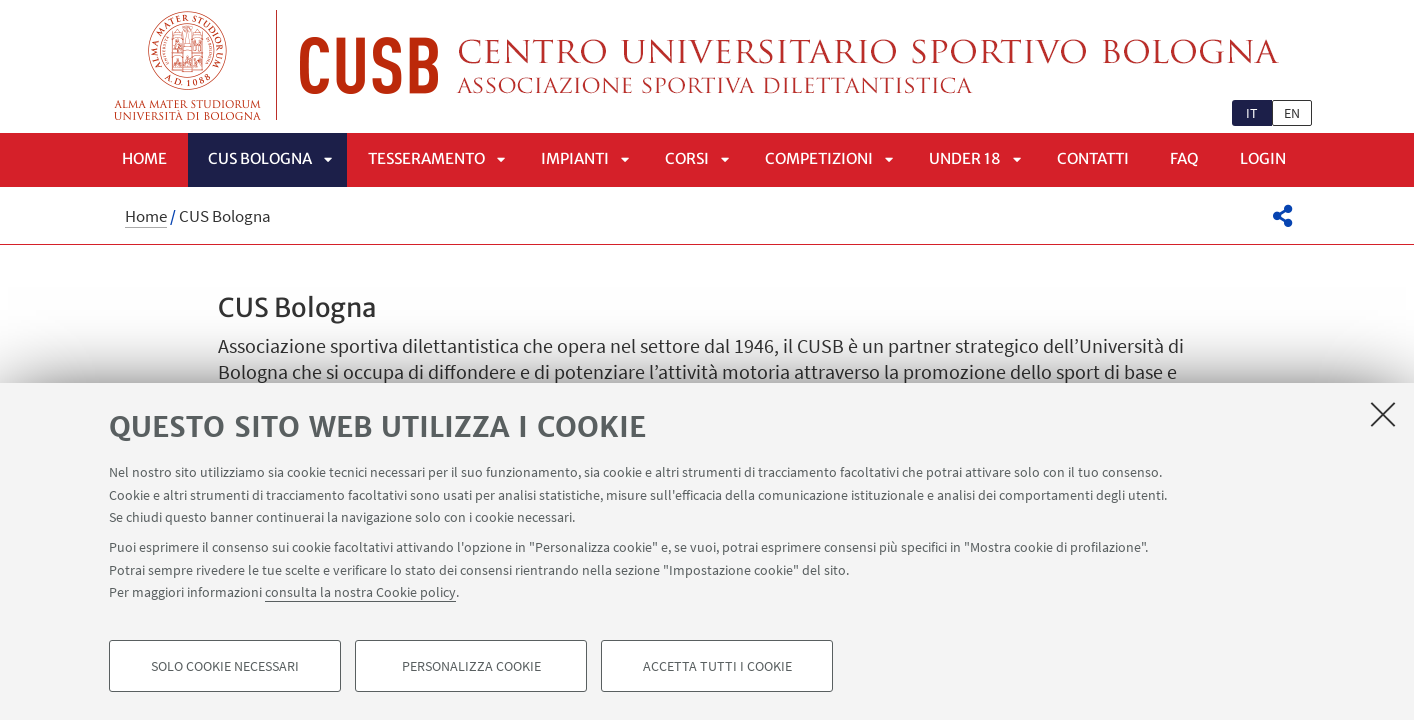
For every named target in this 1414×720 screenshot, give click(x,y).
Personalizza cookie (471, 666)
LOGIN (1263, 158)
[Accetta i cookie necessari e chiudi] (1383, 414)
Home (144, 158)
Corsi (687, 158)
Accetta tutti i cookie (717, 666)
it (1252, 113)
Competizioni (819, 158)
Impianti (575, 158)
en (1292, 113)
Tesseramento (426, 158)
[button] (1282, 216)
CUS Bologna (260, 158)
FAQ (1184, 158)
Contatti (1093, 158)
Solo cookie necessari (225, 666)
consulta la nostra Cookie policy (360, 592)
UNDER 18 (965, 158)
